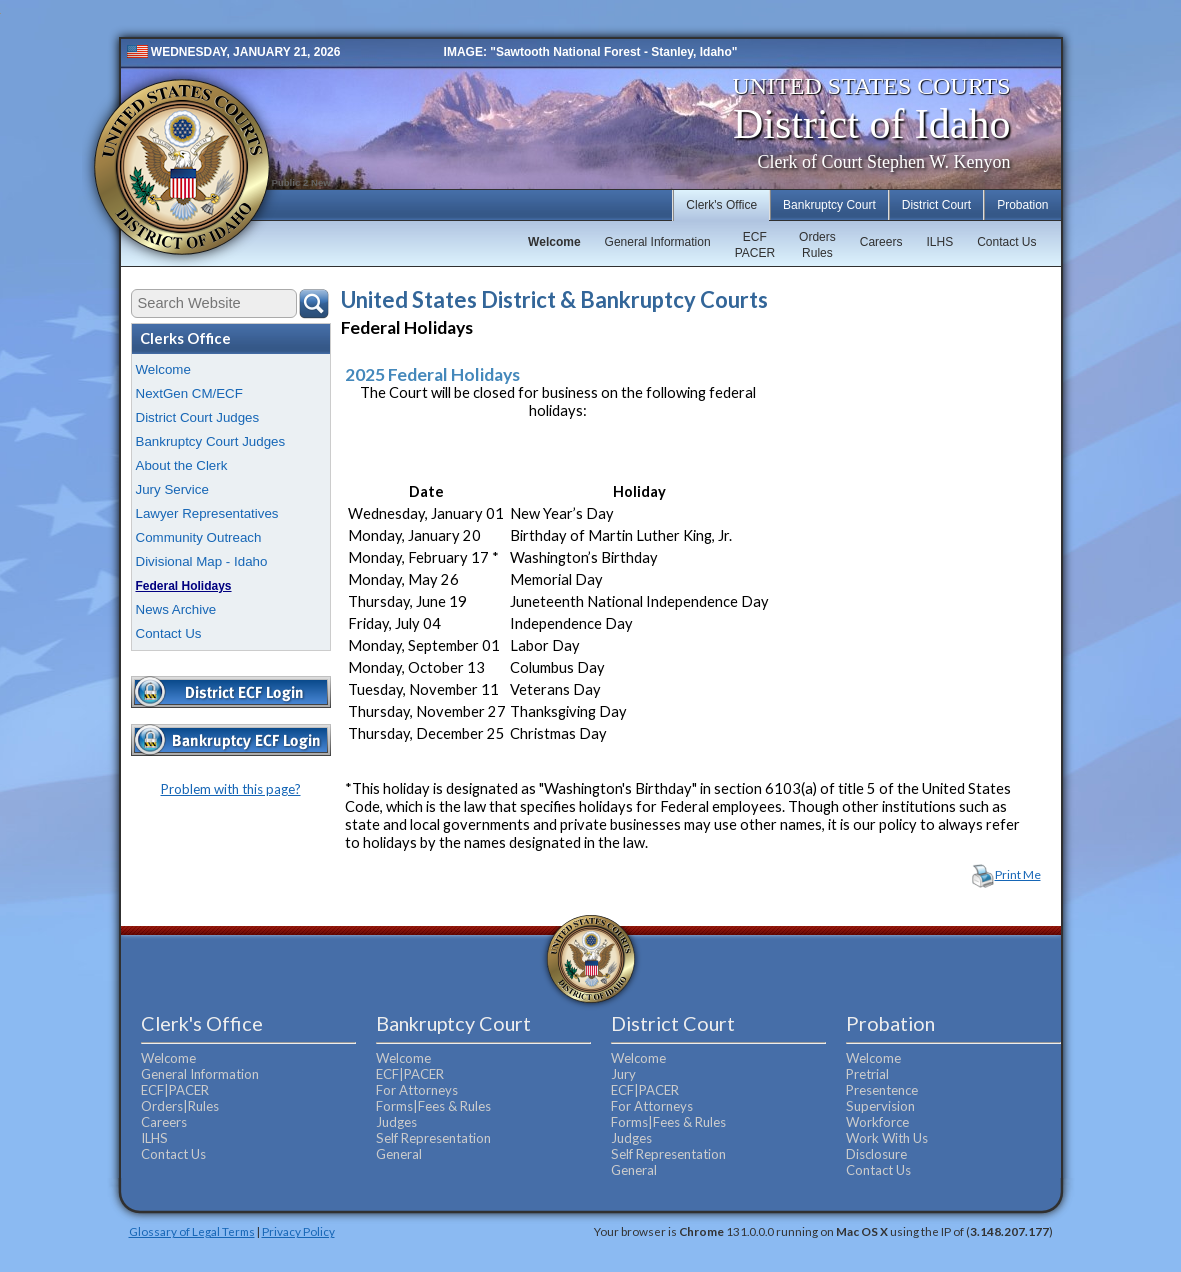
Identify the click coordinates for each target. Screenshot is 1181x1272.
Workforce (877, 1122)
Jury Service (172, 489)
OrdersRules (817, 245)
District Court (936, 205)
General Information (658, 242)
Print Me (1018, 874)
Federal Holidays (184, 586)
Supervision (880, 1106)
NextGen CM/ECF (189, 393)
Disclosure (876, 1154)
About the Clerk (182, 465)
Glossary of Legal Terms (192, 1231)
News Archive (176, 609)
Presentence (882, 1090)
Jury (623, 1074)
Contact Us (1006, 242)
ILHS (939, 242)
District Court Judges (198, 417)
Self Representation (433, 1138)
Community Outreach (199, 537)
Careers (881, 242)
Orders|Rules (180, 1106)
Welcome (554, 242)
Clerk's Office (721, 205)
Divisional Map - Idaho (202, 561)
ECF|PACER (175, 1090)
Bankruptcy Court (829, 205)
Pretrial (867, 1074)
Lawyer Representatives (207, 513)
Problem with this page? (231, 789)
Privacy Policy (298, 1231)
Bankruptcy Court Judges (211, 441)
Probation (1022, 205)
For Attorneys (417, 1090)
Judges (396, 1122)
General (399, 1154)
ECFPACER (755, 245)
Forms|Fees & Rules (433, 1106)
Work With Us (887, 1138)
